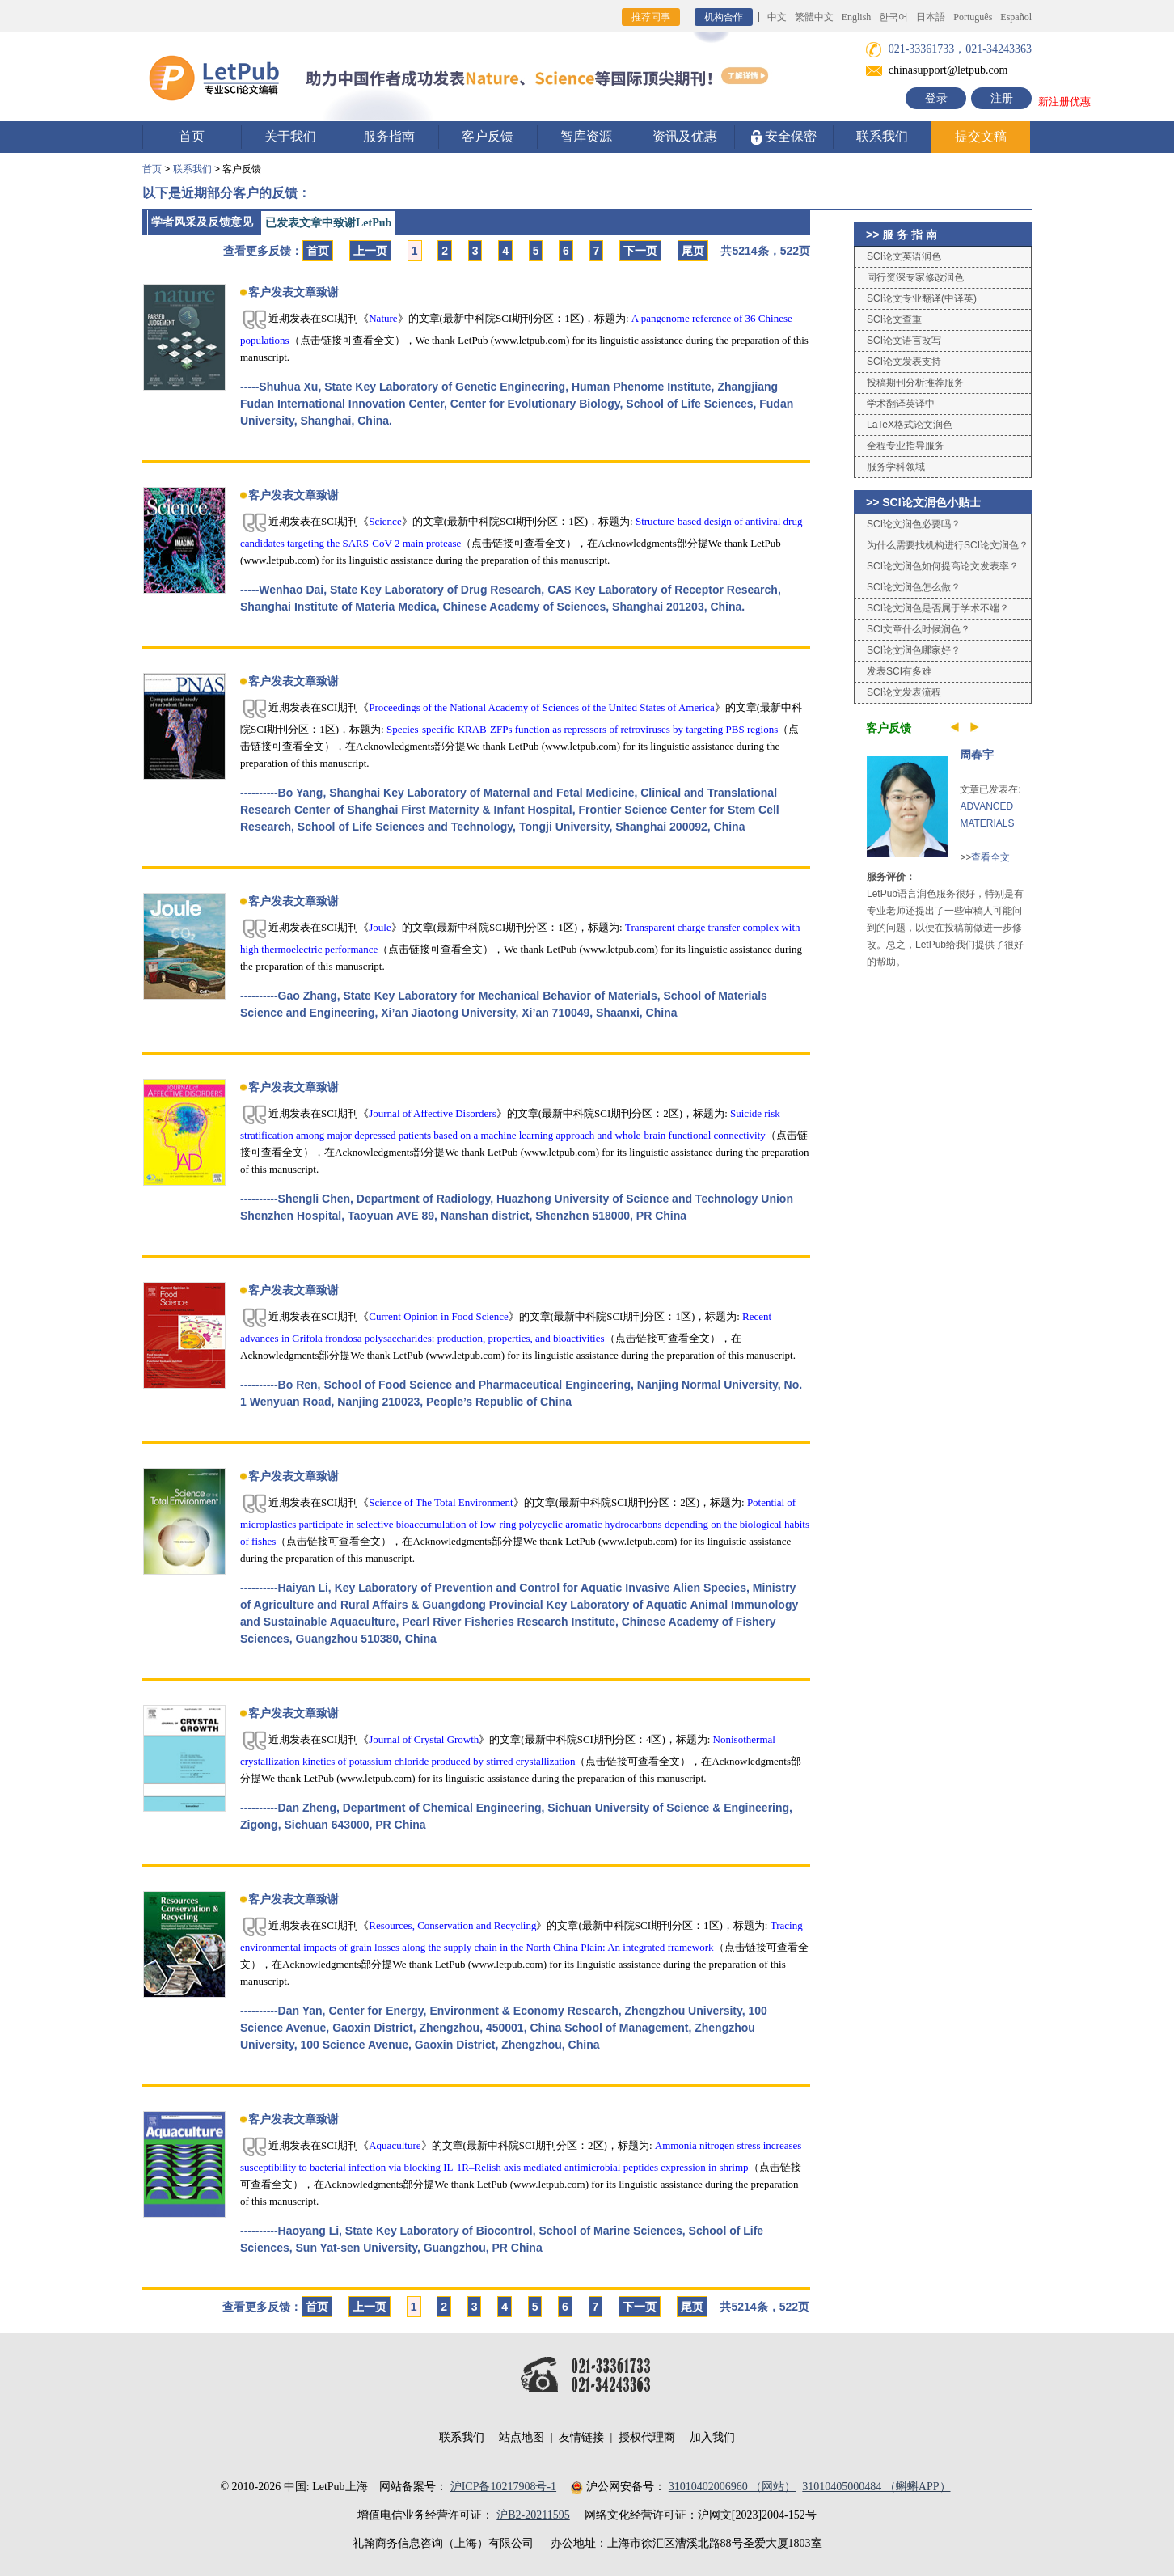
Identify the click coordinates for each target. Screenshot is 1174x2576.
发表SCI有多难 (899, 671)
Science (385, 521)
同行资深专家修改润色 (915, 277)
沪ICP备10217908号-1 (503, 2487)
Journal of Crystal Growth (424, 1739)
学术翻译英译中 (901, 403)
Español (1016, 17)
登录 (936, 98)
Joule (380, 927)
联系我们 (882, 136)
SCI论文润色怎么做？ (914, 587)
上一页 (370, 250)
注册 (1001, 98)
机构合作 (723, 17)
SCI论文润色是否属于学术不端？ (938, 608)
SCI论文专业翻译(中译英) (922, 298)
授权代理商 (647, 2437)
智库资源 (586, 136)
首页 (192, 136)
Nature (383, 318)
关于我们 (290, 136)
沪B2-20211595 (532, 2515)
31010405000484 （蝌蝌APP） (876, 2487)
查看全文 (990, 857)
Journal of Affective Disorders (432, 1113)
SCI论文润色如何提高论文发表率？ (943, 566)
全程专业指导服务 (905, 445)
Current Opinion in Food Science (439, 1316)
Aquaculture (394, 2145)
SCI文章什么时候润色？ (918, 629)
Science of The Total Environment (441, 1502)
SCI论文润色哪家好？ (914, 650)
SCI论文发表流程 (904, 692)
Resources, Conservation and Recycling (452, 1925)
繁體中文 (814, 17)
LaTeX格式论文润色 (909, 424)
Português (972, 17)
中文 (777, 17)
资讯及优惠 (684, 136)
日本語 (930, 17)
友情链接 (581, 2437)
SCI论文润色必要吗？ (914, 524)
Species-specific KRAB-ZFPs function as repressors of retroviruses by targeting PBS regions (582, 729)
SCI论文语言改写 (904, 340)
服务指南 (389, 136)
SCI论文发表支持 (904, 361)
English (857, 17)
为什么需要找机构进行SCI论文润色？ (947, 545)
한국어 (893, 17)
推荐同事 (650, 17)
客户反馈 (487, 136)
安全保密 (784, 137)
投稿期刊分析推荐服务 (915, 382)
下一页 (640, 250)
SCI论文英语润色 (904, 256)
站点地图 (521, 2437)
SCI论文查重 (894, 319)
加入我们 (712, 2437)
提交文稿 (981, 136)
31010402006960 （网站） (732, 2487)
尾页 (693, 250)
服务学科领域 (896, 466)
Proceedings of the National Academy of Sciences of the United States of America (541, 707)
